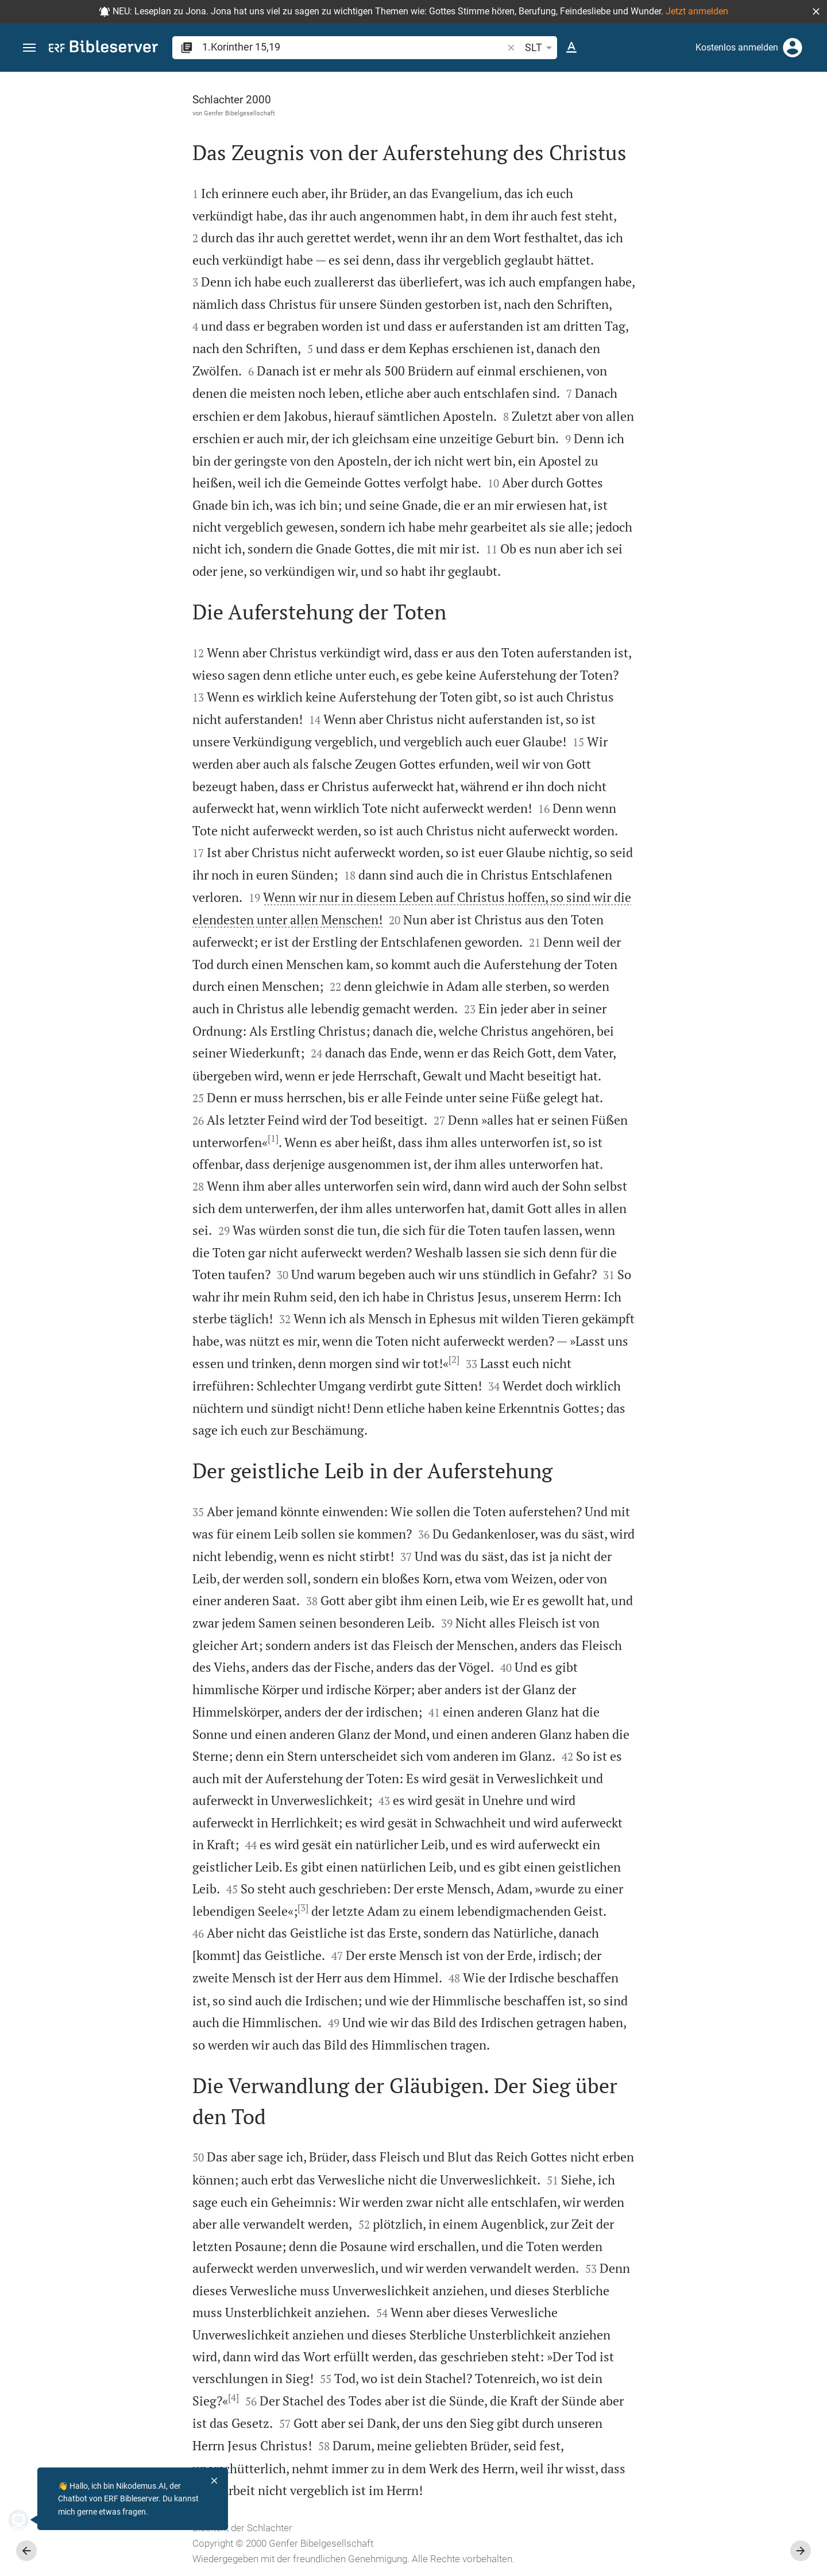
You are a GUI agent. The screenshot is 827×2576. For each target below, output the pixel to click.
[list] (704, 438)
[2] (324, 1359)
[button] (816, 11)
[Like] (601, 118)
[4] (104, 2397)
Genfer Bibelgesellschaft (110, 113)
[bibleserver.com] (103, 48)
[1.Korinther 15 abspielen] (704, 627)
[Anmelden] (792, 47)
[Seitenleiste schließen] (575, 1334)
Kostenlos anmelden (736, 47)
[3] (173, 1907)
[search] (353, 47)
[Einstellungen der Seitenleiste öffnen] (790, 118)
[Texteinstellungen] (571, 47)
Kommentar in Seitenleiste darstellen (689, 387)
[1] (143, 1138)
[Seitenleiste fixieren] (575, 82)
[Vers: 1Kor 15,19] (697, 93)
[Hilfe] (808, 118)
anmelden (663, 180)
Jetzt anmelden (697, 11)
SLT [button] (540, 48)
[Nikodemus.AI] (26, 2519)
